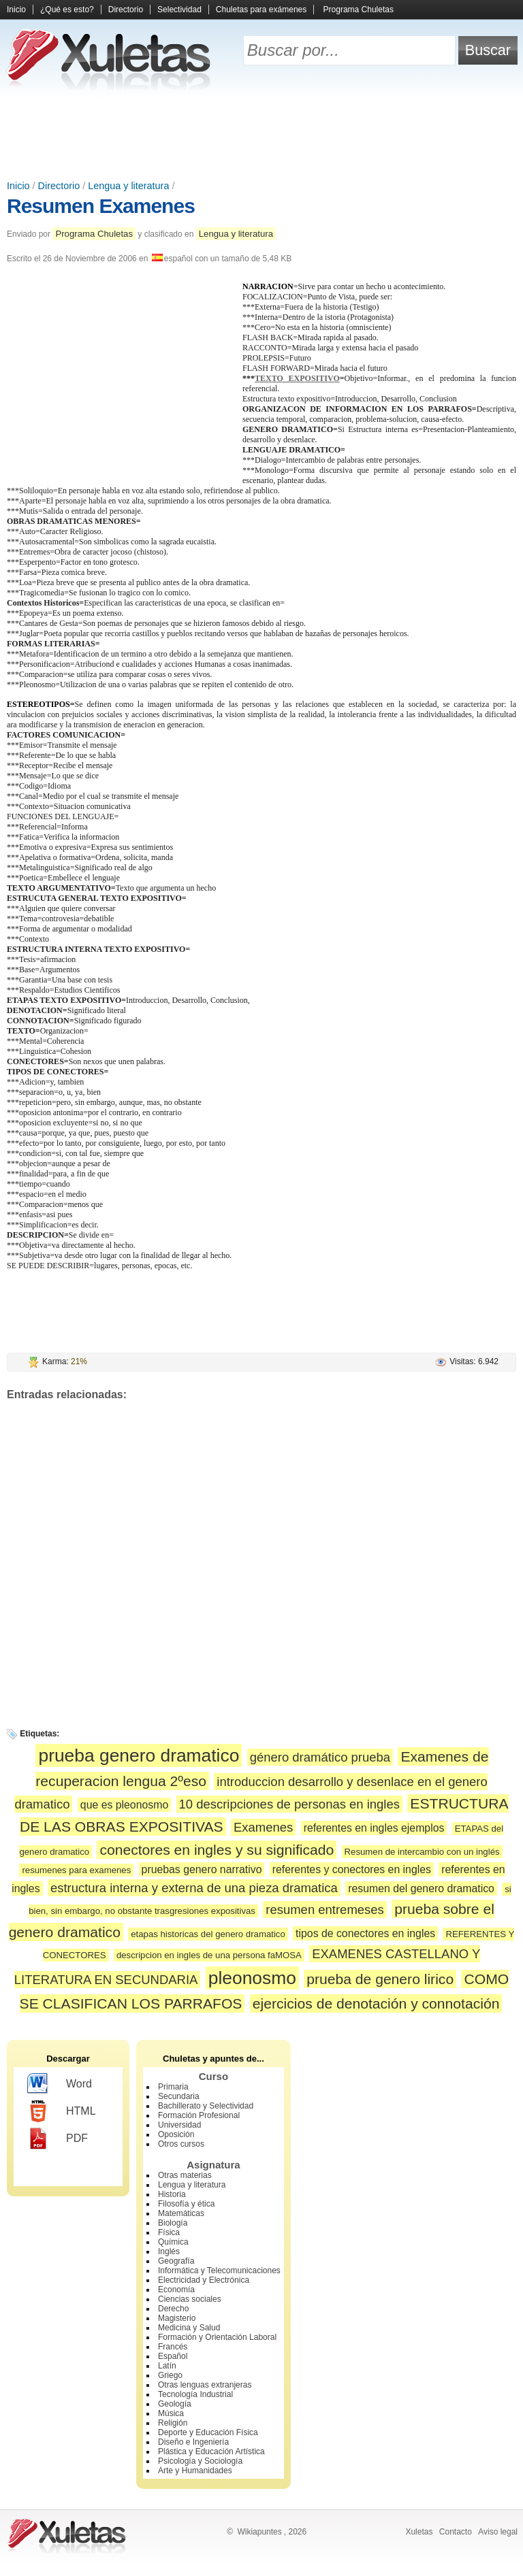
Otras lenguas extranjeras (204, 2385)
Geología (174, 2404)
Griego (170, 2375)
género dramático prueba (320, 1757)
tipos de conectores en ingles (365, 1933)
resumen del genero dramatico (421, 1888)
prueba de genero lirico (380, 1979)
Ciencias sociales (189, 2299)
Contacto (455, 2532)
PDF (57, 2138)
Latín (167, 2366)
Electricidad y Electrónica (203, 2280)
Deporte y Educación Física (208, 2432)
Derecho (173, 2308)
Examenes (263, 1827)
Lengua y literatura (128, 185)
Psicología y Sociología (200, 2461)
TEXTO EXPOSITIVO (297, 378)
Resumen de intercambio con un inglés (422, 1852)
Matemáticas (181, 2213)
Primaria (173, 2087)
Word (59, 2084)
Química (173, 2242)
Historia (172, 2194)
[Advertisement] (261, 136)
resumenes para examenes (76, 1870)
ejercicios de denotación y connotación (376, 2003)
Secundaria (179, 2096)
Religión (172, 2423)
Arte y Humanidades (195, 2470)
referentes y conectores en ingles (351, 1869)
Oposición (176, 2134)
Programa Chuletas (358, 9)
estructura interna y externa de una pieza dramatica (194, 1888)
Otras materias (185, 2175)
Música (171, 2413)
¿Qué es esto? (67, 9)
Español (172, 2356)
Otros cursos (181, 2144)
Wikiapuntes (259, 2532)
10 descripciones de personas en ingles (289, 1804)
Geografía (176, 2261)
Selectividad (179, 9)
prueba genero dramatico (138, 1755)
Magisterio (176, 2318)
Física (169, 2232)
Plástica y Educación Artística (211, 2451)
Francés (172, 2346)
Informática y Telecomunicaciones (219, 2270)
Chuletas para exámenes (261, 9)
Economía (176, 2289)
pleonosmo (252, 1978)
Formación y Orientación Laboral (217, 2337)
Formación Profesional (199, 2115)
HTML (61, 2111)
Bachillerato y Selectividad (205, 2106)
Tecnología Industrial (195, 2394)
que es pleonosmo (124, 1805)
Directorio (125, 9)
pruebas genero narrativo (202, 1869)
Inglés (169, 2251)
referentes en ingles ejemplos (374, 1828)
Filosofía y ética (186, 2204)
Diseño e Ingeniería (193, 2442)
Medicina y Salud (189, 2327)
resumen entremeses (324, 1909)
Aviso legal (498, 2532)
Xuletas (418, 2532)
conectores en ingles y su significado (216, 1849)
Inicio (16, 9)
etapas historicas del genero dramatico (208, 1934)
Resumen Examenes (101, 206)
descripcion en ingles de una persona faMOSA (209, 1955)
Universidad (179, 2125)
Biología (172, 2223)
